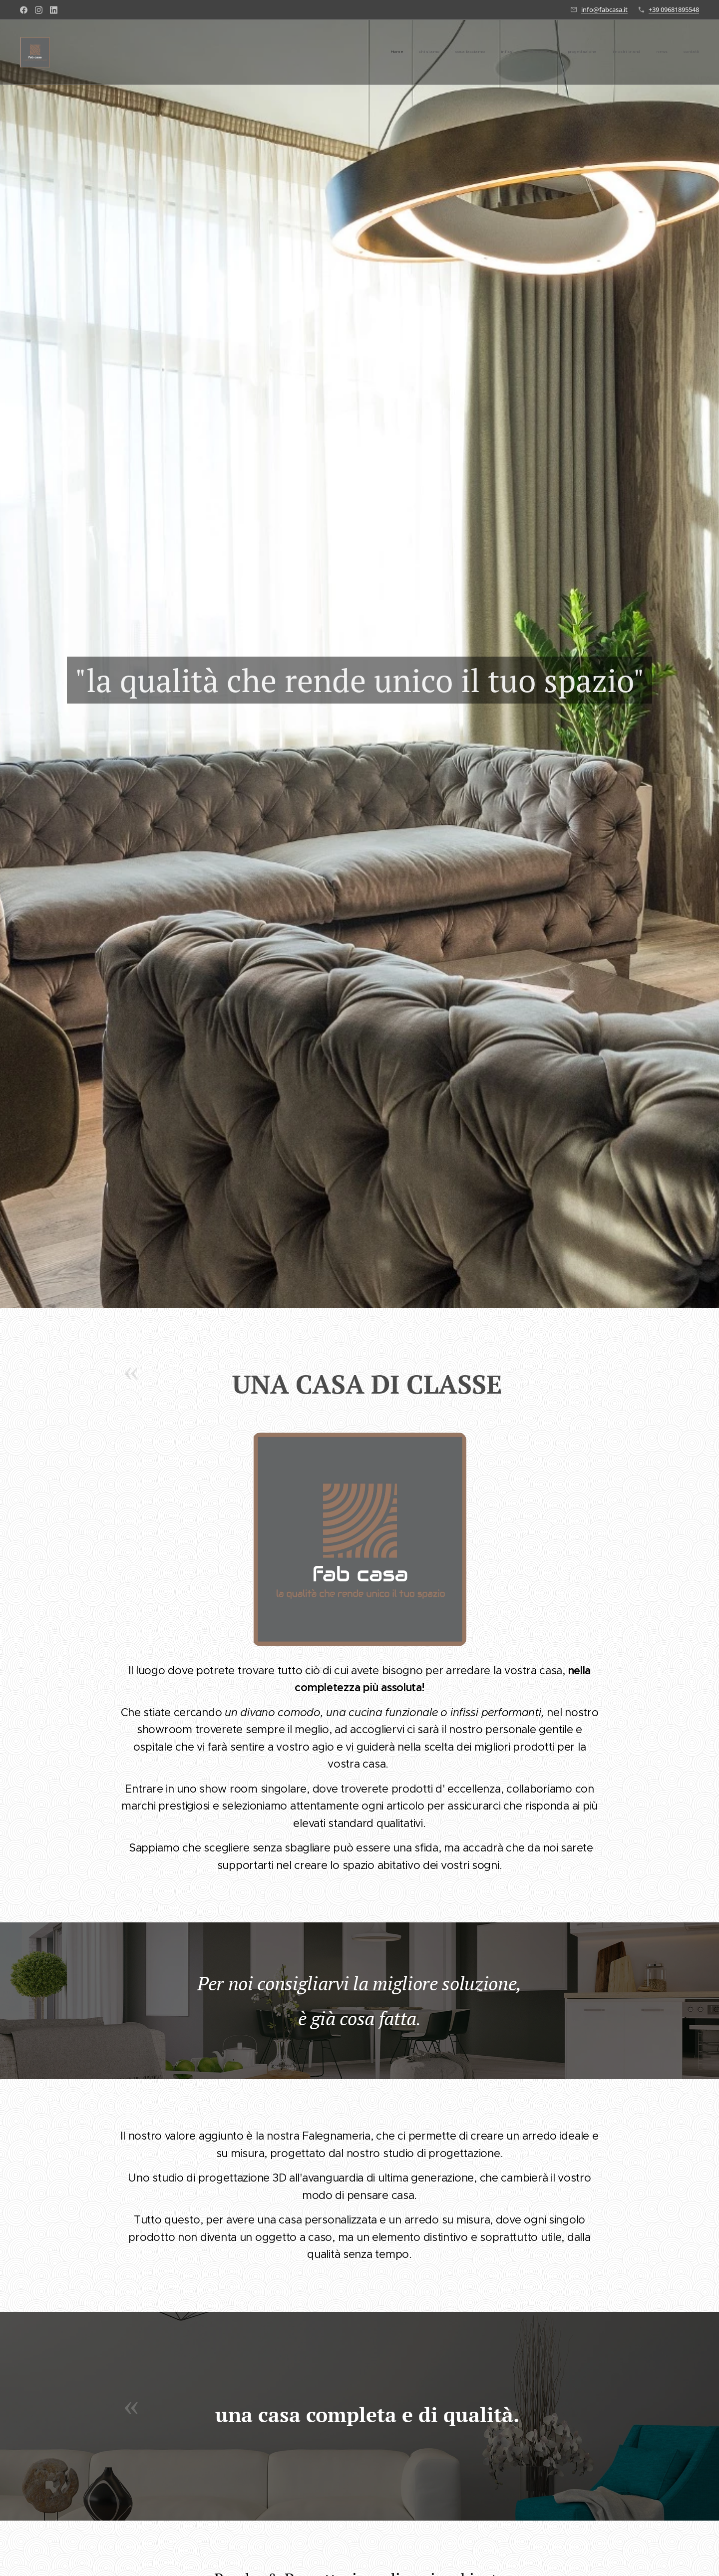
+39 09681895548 (674, 9)
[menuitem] (574, 52)
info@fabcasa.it (604, 9)
